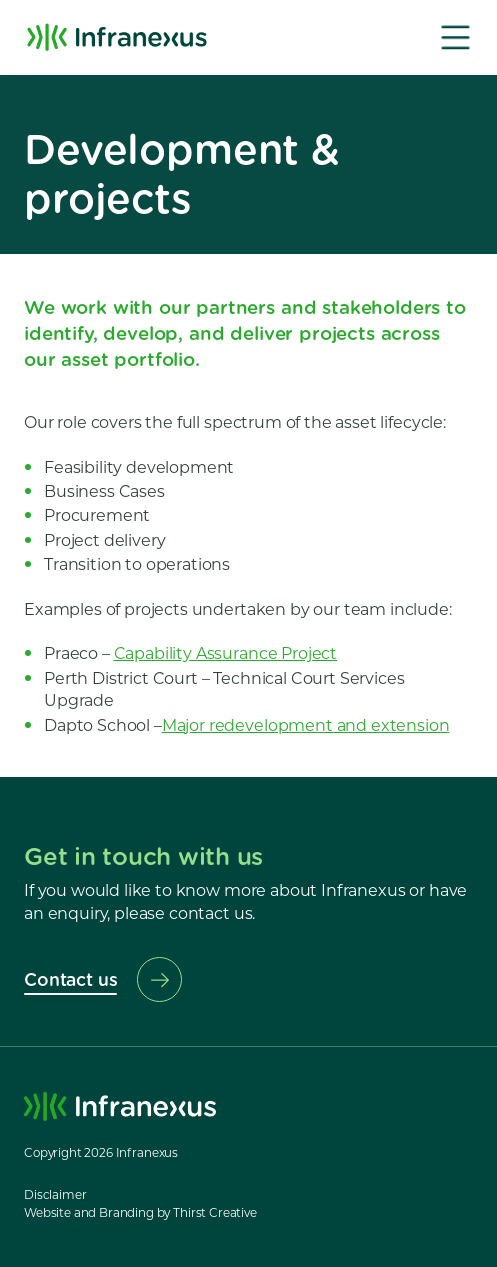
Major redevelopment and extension (306, 725)
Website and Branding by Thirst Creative (140, 1213)
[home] (117, 37)
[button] (455, 37)
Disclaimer (55, 1195)
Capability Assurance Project (226, 653)
